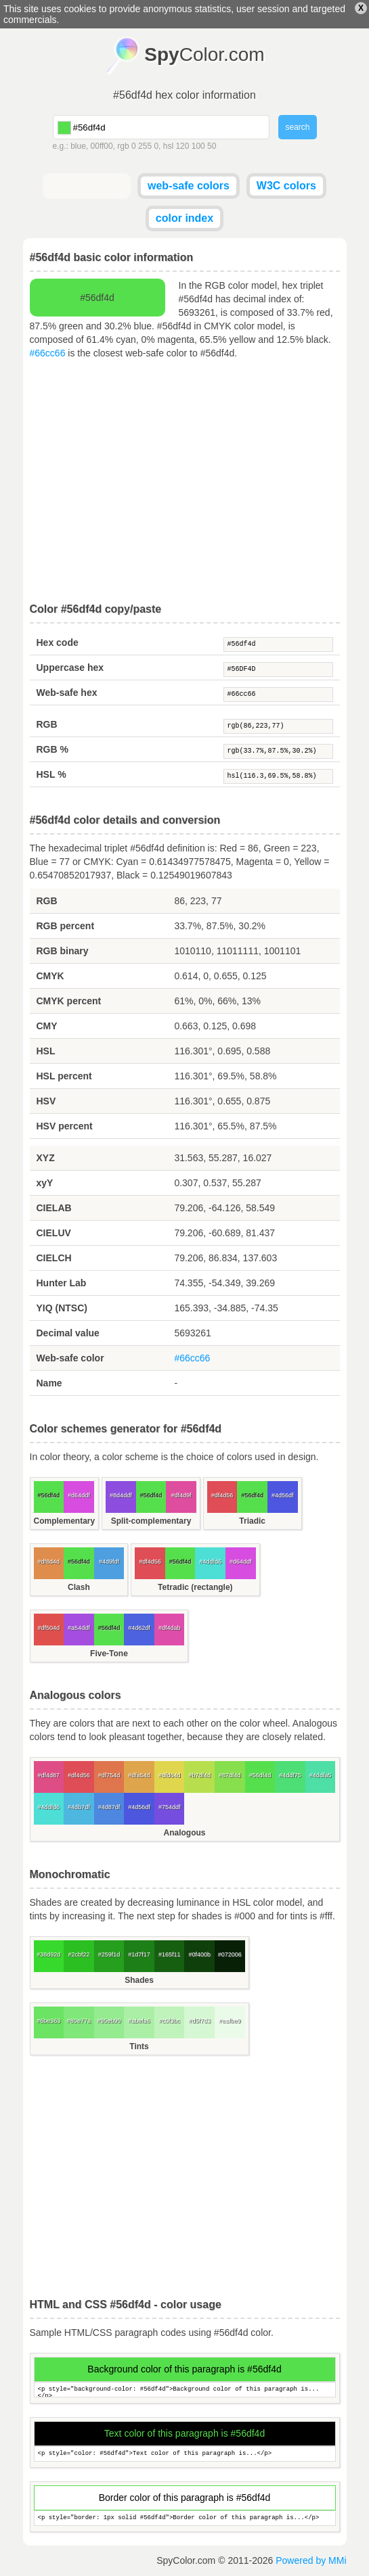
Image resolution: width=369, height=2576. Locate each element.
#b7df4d (199, 1775)
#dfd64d (169, 1775)
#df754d (109, 1775)
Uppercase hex (70, 667)
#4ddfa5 (320, 1775)
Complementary (64, 1521)
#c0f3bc (169, 2020)
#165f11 (169, 1954)
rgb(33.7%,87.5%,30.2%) (278, 751)
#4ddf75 (290, 1775)
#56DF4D (278, 669)
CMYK (50, 975)
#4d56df (283, 1495)
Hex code (58, 642)
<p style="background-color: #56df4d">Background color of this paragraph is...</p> (185, 2389)
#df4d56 (222, 1495)
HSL (46, 1051)
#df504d (49, 1627)
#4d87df (109, 1807)
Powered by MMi (311, 2560)
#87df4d (230, 1775)
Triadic (252, 1521)
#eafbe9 (230, 2020)
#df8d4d (49, 1561)
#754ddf (169, 1807)
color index (184, 218)
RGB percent (66, 925)
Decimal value (68, 1333)
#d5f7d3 (199, 2020)
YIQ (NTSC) (62, 1308)
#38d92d (48, 1954)
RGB (47, 724)
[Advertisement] (185, 481)
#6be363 (48, 2020)
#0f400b (199, 1954)
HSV (46, 1101)
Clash (79, 1587)
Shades (139, 1980)
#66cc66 (48, 353)
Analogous (185, 1832)
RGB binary (63, 950)
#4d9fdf (109, 1561)
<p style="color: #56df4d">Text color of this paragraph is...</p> (185, 2454)
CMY (47, 1026)
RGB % (52, 749)
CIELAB (54, 1207)
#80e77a (79, 2020)
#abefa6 (139, 2020)
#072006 (230, 1954)
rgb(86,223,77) (278, 726)
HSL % (51, 774)
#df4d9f (181, 1495)
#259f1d (109, 1954)
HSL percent (64, 1076)
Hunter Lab (62, 1283)
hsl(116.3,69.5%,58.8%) (278, 776)
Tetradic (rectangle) (195, 1587)
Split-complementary (151, 1521)
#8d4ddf (121, 1495)
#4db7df (79, 1807)
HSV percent (65, 1126)
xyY (45, 1182)
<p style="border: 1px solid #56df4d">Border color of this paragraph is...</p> (185, 2518)
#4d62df (139, 1627)
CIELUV (54, 1232)
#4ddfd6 (210, 1561)
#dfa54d (139, 1775)
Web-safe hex (67, 692)
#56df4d (278, 644)
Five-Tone (109, 1653)
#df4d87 (49, 1775)
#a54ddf (79, 1627)
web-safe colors (189, 185)
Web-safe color (70, 1358)
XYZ (46, 1157)
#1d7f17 (139, 1954)
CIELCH (54, 1257)
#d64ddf (79, 1495)
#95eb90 (109, 2020)
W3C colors (286, 185)
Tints (138, 2046)
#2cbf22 (78, 1954)
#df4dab (169, 1627)
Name (49, 1383)
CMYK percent (69, 1001)
